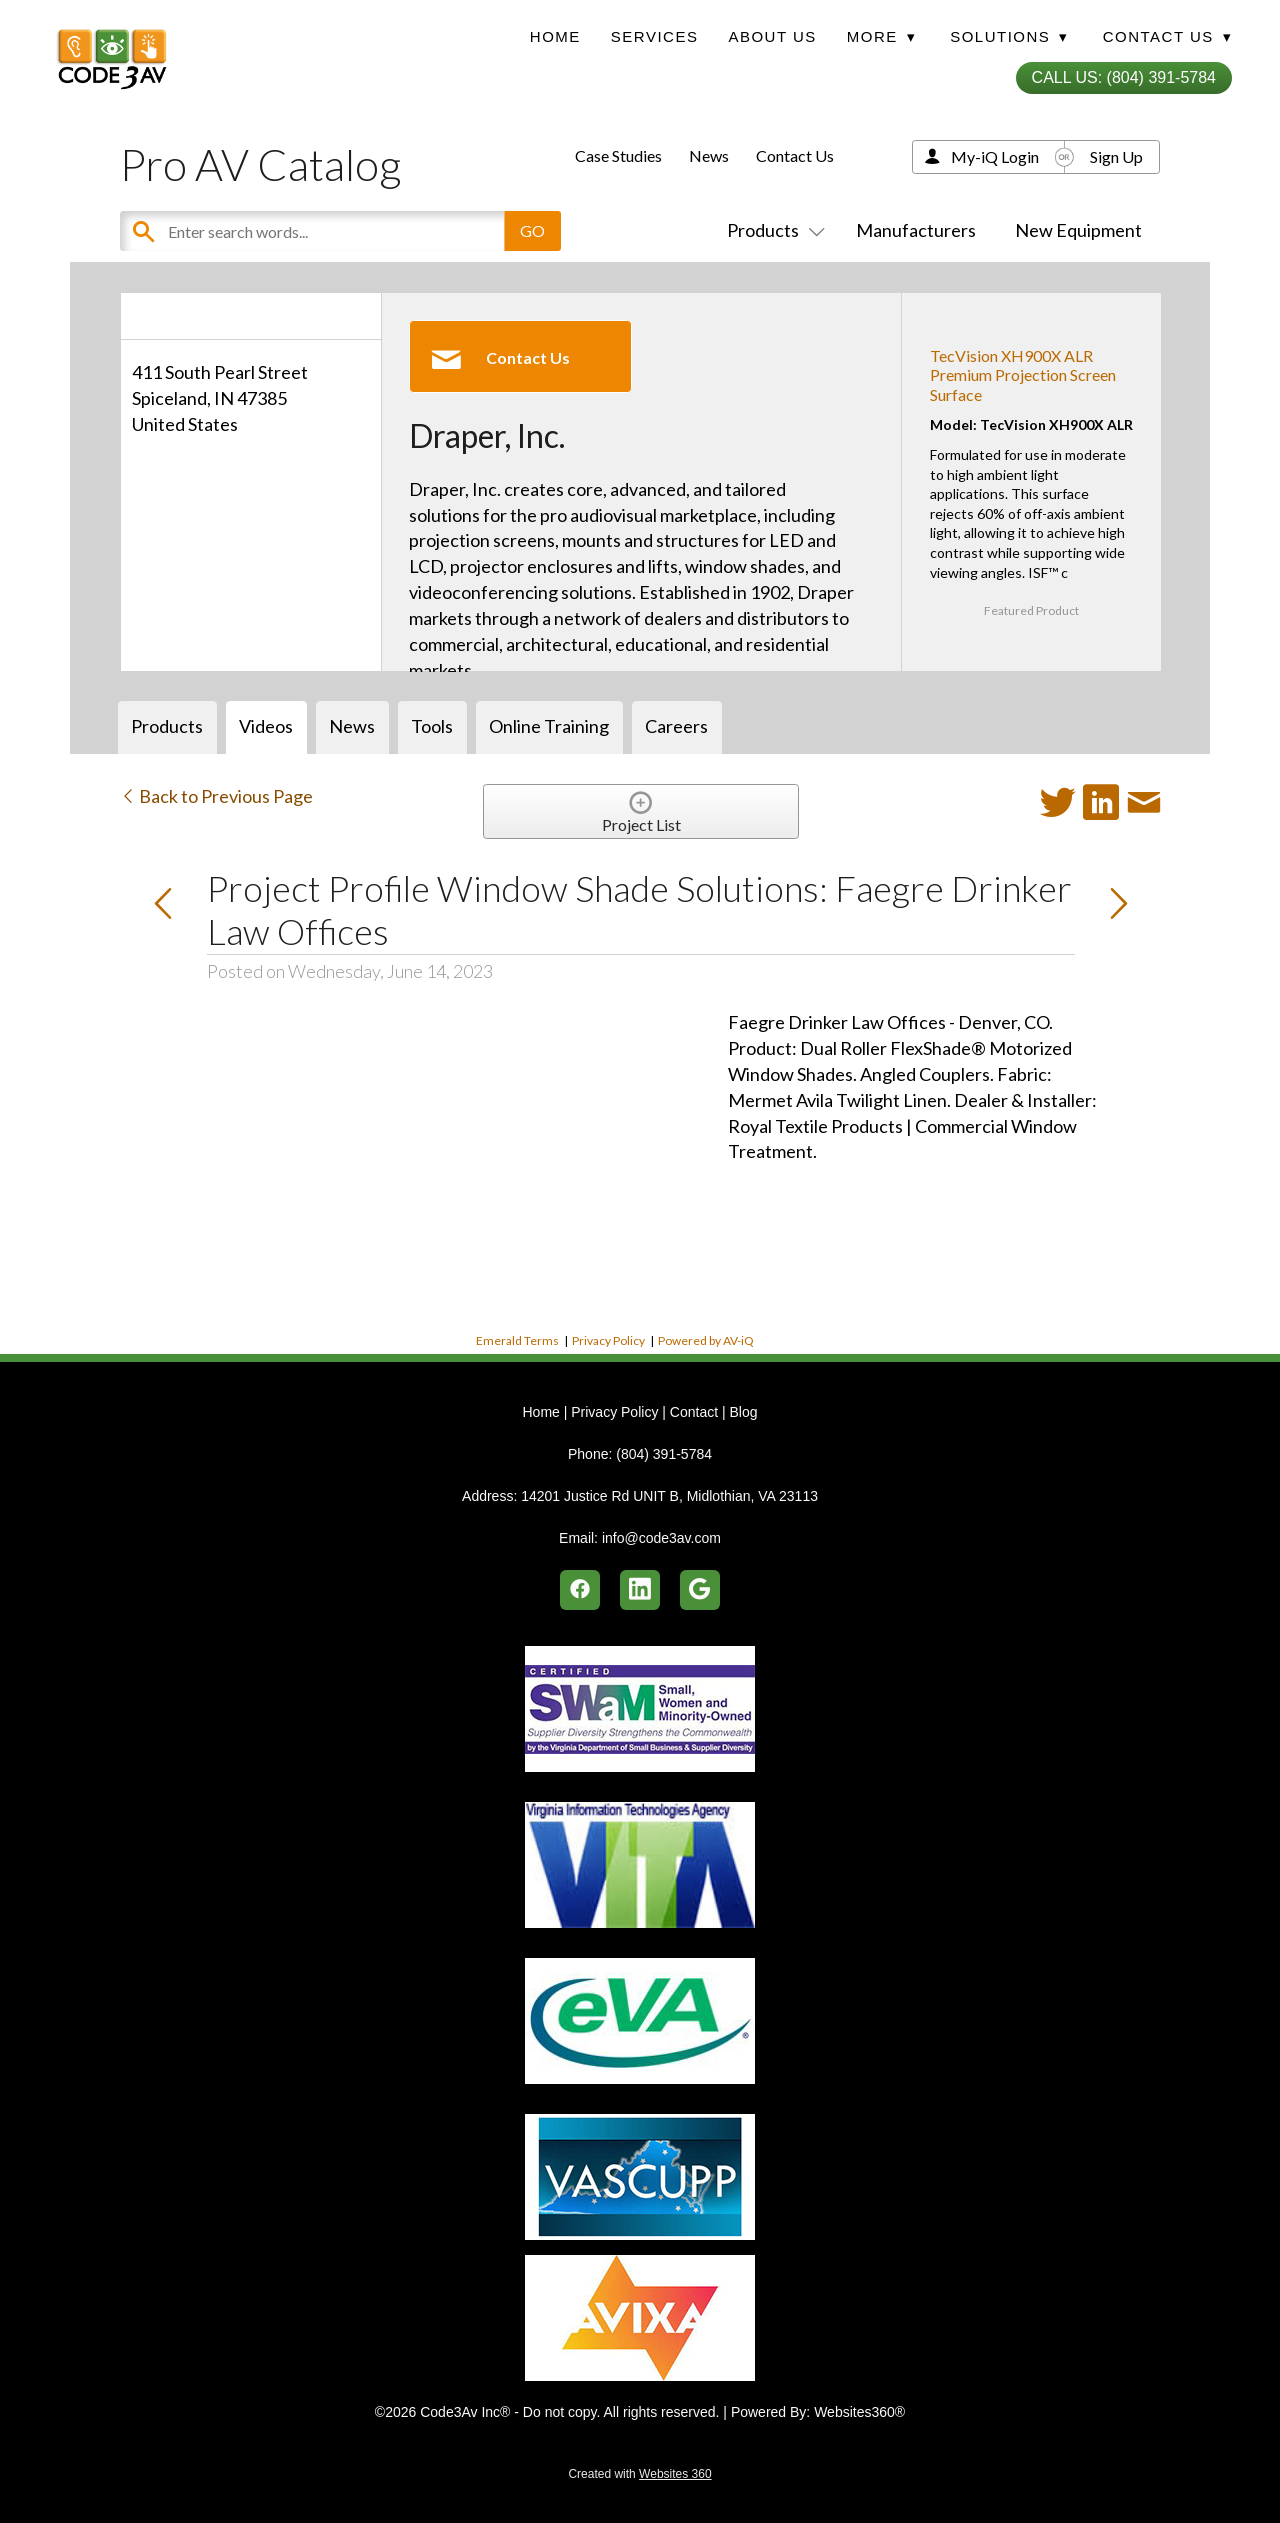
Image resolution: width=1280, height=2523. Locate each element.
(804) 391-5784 (664, 1454)
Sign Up (1116, 156)
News (709, 155)
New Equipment (1078, 230)
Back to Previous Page (216, 796)
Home (555, 36)
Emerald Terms (517, 1340)
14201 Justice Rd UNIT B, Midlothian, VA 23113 (669, 1496)
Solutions (1009, 36)
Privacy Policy (608, 1340)
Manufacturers (916, 230)
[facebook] (580, 1590)
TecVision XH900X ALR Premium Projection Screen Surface (1023, 374)
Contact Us (795, 155)
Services (655, 36)
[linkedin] (640, 1590)
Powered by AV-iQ (706, 1340)
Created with (639, 2474)
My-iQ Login (995, 156)
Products (772, 230)
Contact (694, 1412)
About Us (772, 36)
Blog (743, 1412)
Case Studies (618, 155)
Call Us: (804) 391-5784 (1124, 77)
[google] (700, 1590)
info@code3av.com (661, 1538)
